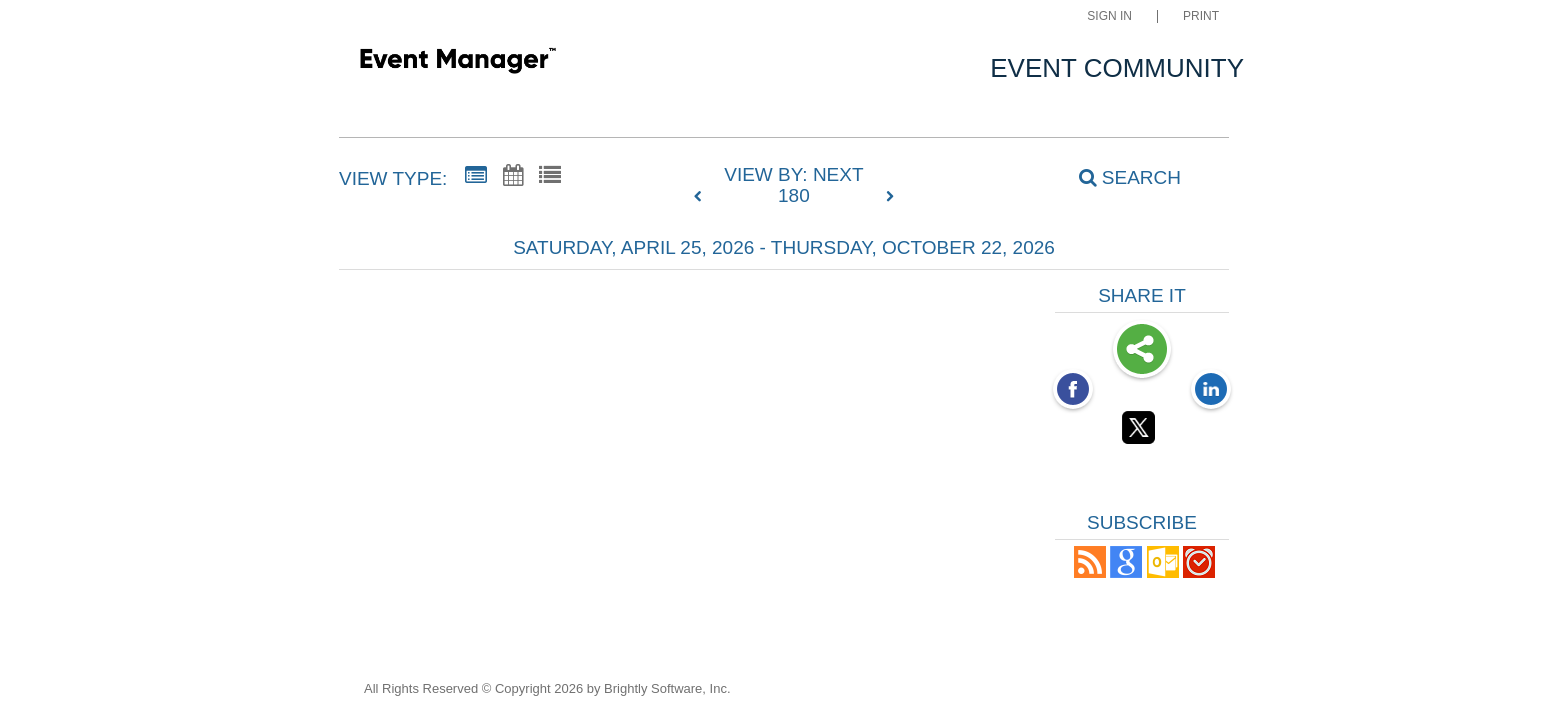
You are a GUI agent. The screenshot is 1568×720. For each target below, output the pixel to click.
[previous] (703, 197)
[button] (1090, 572)
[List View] (550, 176)
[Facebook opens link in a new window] (1073, 391)
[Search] (1119, 178)
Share (1142, 351)
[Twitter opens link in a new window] (1142, 431)
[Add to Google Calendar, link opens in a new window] (1126, 572)
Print (1201, 16)
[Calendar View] (513, 176)
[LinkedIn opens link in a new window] (1211, 391)
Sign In (1109, 16)
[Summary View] (476, 176)
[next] (890, 197)
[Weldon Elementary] (457, 64)
